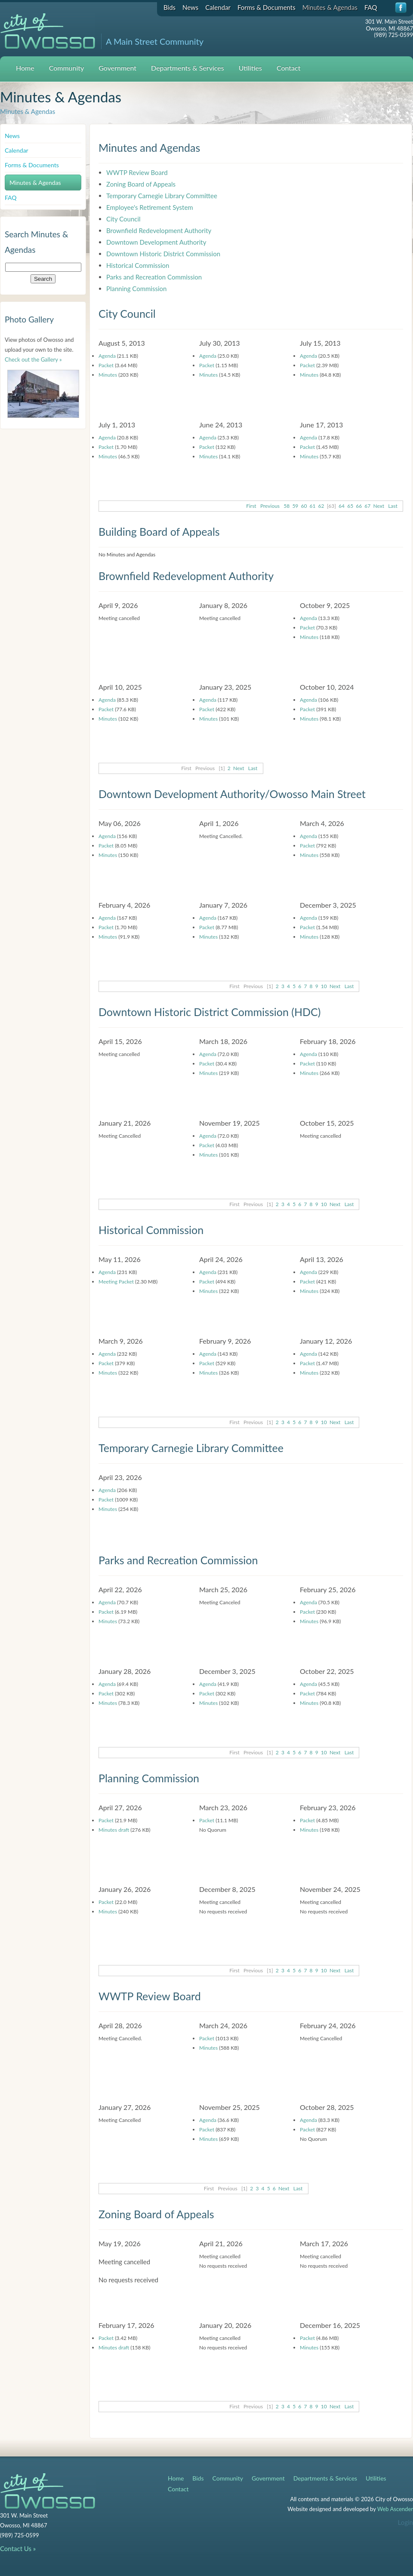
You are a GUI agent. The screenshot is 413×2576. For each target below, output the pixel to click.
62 (321, 506)
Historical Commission (137, 265)
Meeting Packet (116, 1281)
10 (324, 986)
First (251, 506)
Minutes (108, 375)
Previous (270, 506)
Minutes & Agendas (330, 7)
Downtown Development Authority (156, 242)
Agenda (107, 356)
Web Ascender (395, 2508)
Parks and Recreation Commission (154, 277)
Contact (288, 68)
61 (313, 506)
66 (359, 506)
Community (66, 68)
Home (25, 68)
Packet (106, 365)
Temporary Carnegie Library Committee (161, 196)
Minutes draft (114, 1830)
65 (350, 506)
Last (393, 506)
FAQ (370, 7)
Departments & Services (187, 68)
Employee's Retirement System (149, 207)
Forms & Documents (266, 7)
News (190, 7)
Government (117, 68)
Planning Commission (136, 288)
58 (287, 506)
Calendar (218, 7)
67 (367, 506)
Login (405, 2522)
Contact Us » (18, 2548)
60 (304, 506)
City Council (123, 219)
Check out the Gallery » (33, 359)
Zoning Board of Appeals (141, 184)
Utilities (250, 68)
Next (378, 506)
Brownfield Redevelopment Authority (158, 230)
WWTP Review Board (137, 172)
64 (342, 506)
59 (295, 506)
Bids (169, 7)
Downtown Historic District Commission (163, 254)
